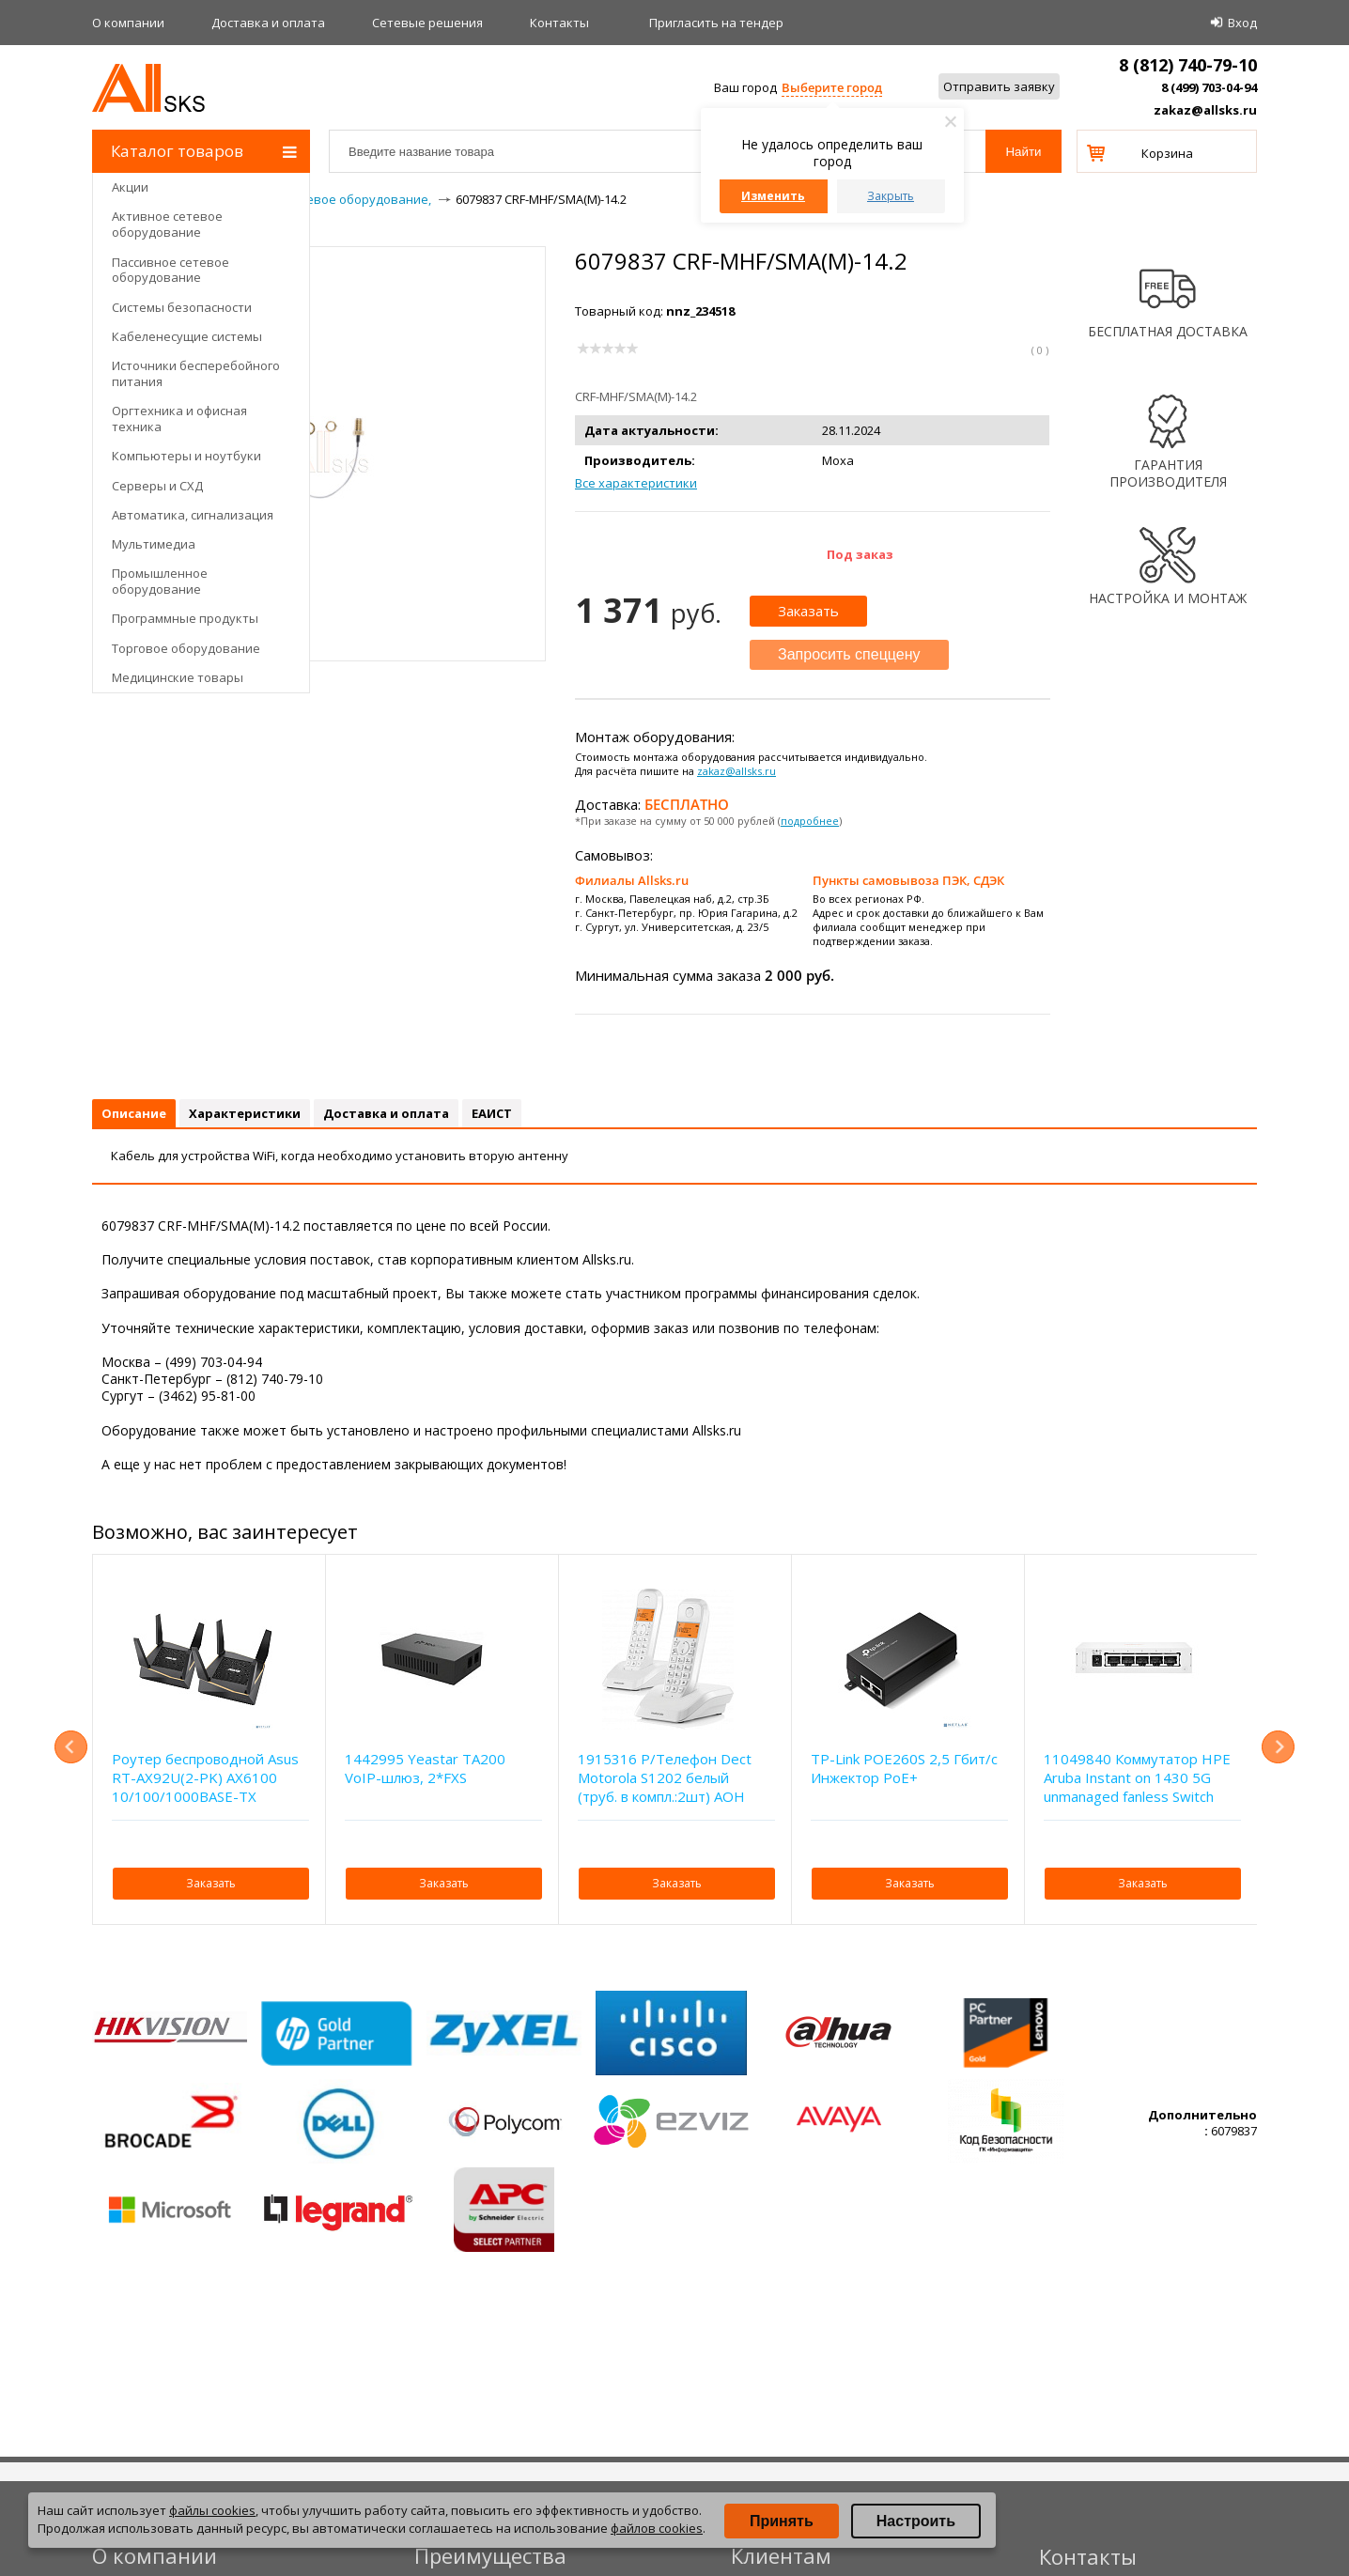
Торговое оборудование (186, 648)
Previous (70, 1746)
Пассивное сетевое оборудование (170, 270)
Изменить (773, 196)
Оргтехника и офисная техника (179, 418)
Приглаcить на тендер (716, 22)
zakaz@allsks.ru (1205, 109)
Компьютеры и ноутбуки (186, 455)
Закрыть (890, 196)
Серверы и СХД (157, 485)
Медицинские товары (177, 677)
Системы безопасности (182, 307)
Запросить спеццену (849, 654)
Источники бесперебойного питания (196, 373)
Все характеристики (636, 482)
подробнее (810, 821)
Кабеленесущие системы (187, 336)
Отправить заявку (999, 86)
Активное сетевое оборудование (167, 224)
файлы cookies (212, 2510)
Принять (782, 2521)
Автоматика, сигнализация (192, 514)
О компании (128, 22)
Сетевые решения (427, 22)
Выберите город (832, 87)
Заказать (808, 610)
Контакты (559, 22)
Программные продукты (185, 618)
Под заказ (860, 554)
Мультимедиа (153, 543)
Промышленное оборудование (160, 581)
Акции (130, 186)
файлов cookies (657, 2528)
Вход (1242, 22)
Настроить (915, 2521)
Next (1278, 1746)
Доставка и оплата (268, 22)
